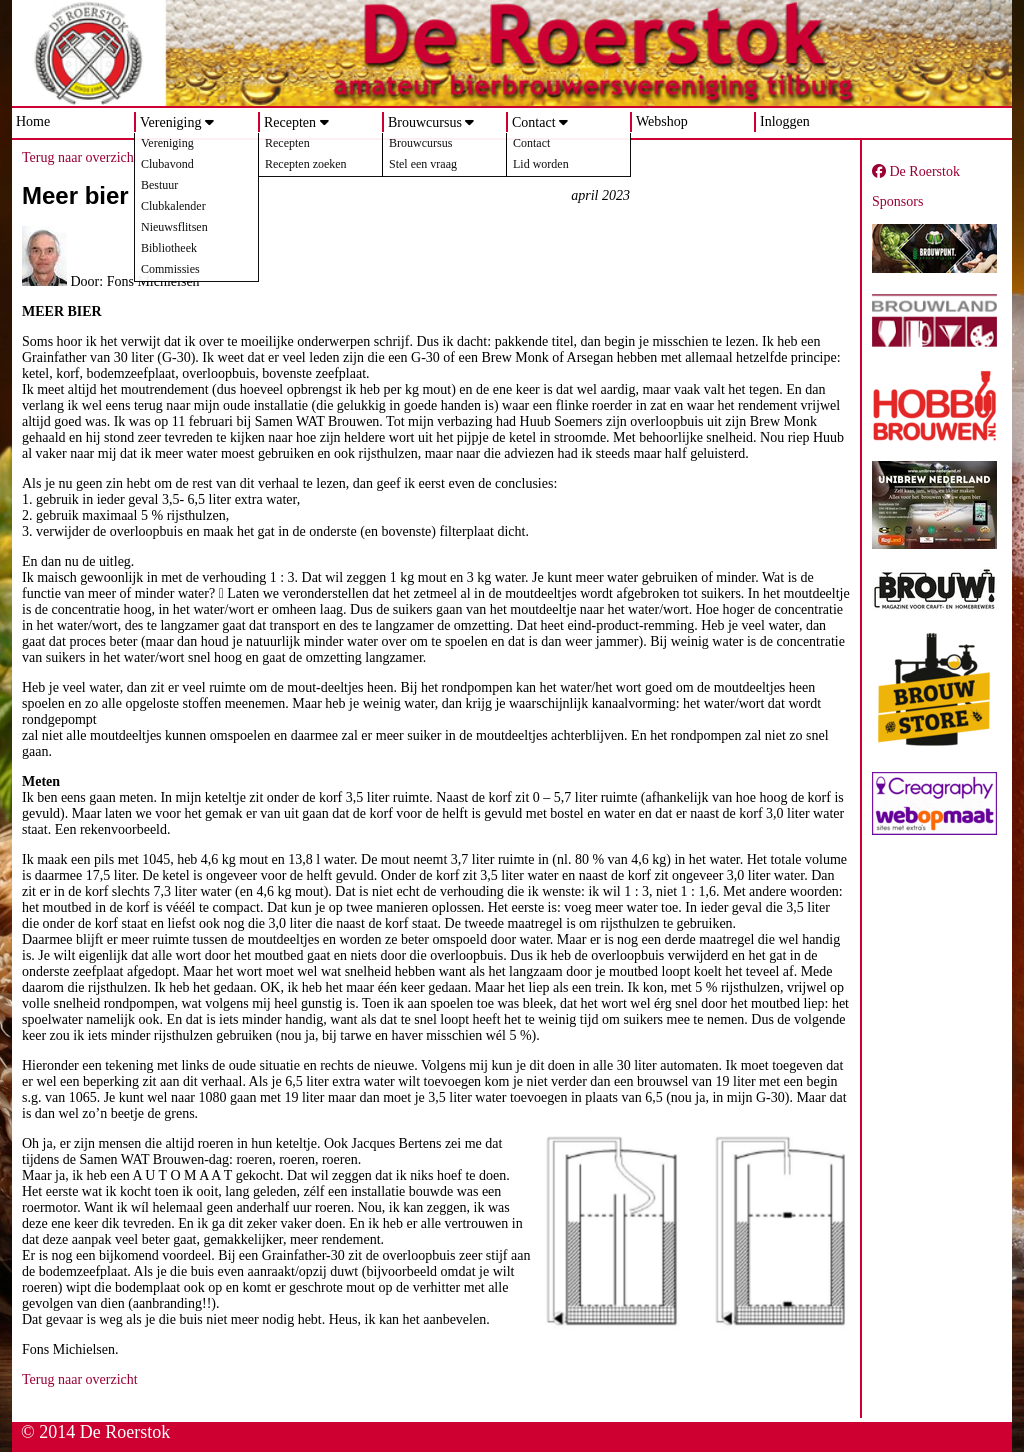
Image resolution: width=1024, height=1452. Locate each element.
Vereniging (170, 122)
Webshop (662, 121)
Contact (534, 122)
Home (33, 121)
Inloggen (785, 121)
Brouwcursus (425, 122)
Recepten (290, 122)
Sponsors (897, 201)
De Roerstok (916, 171)
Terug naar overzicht (80, 157)
